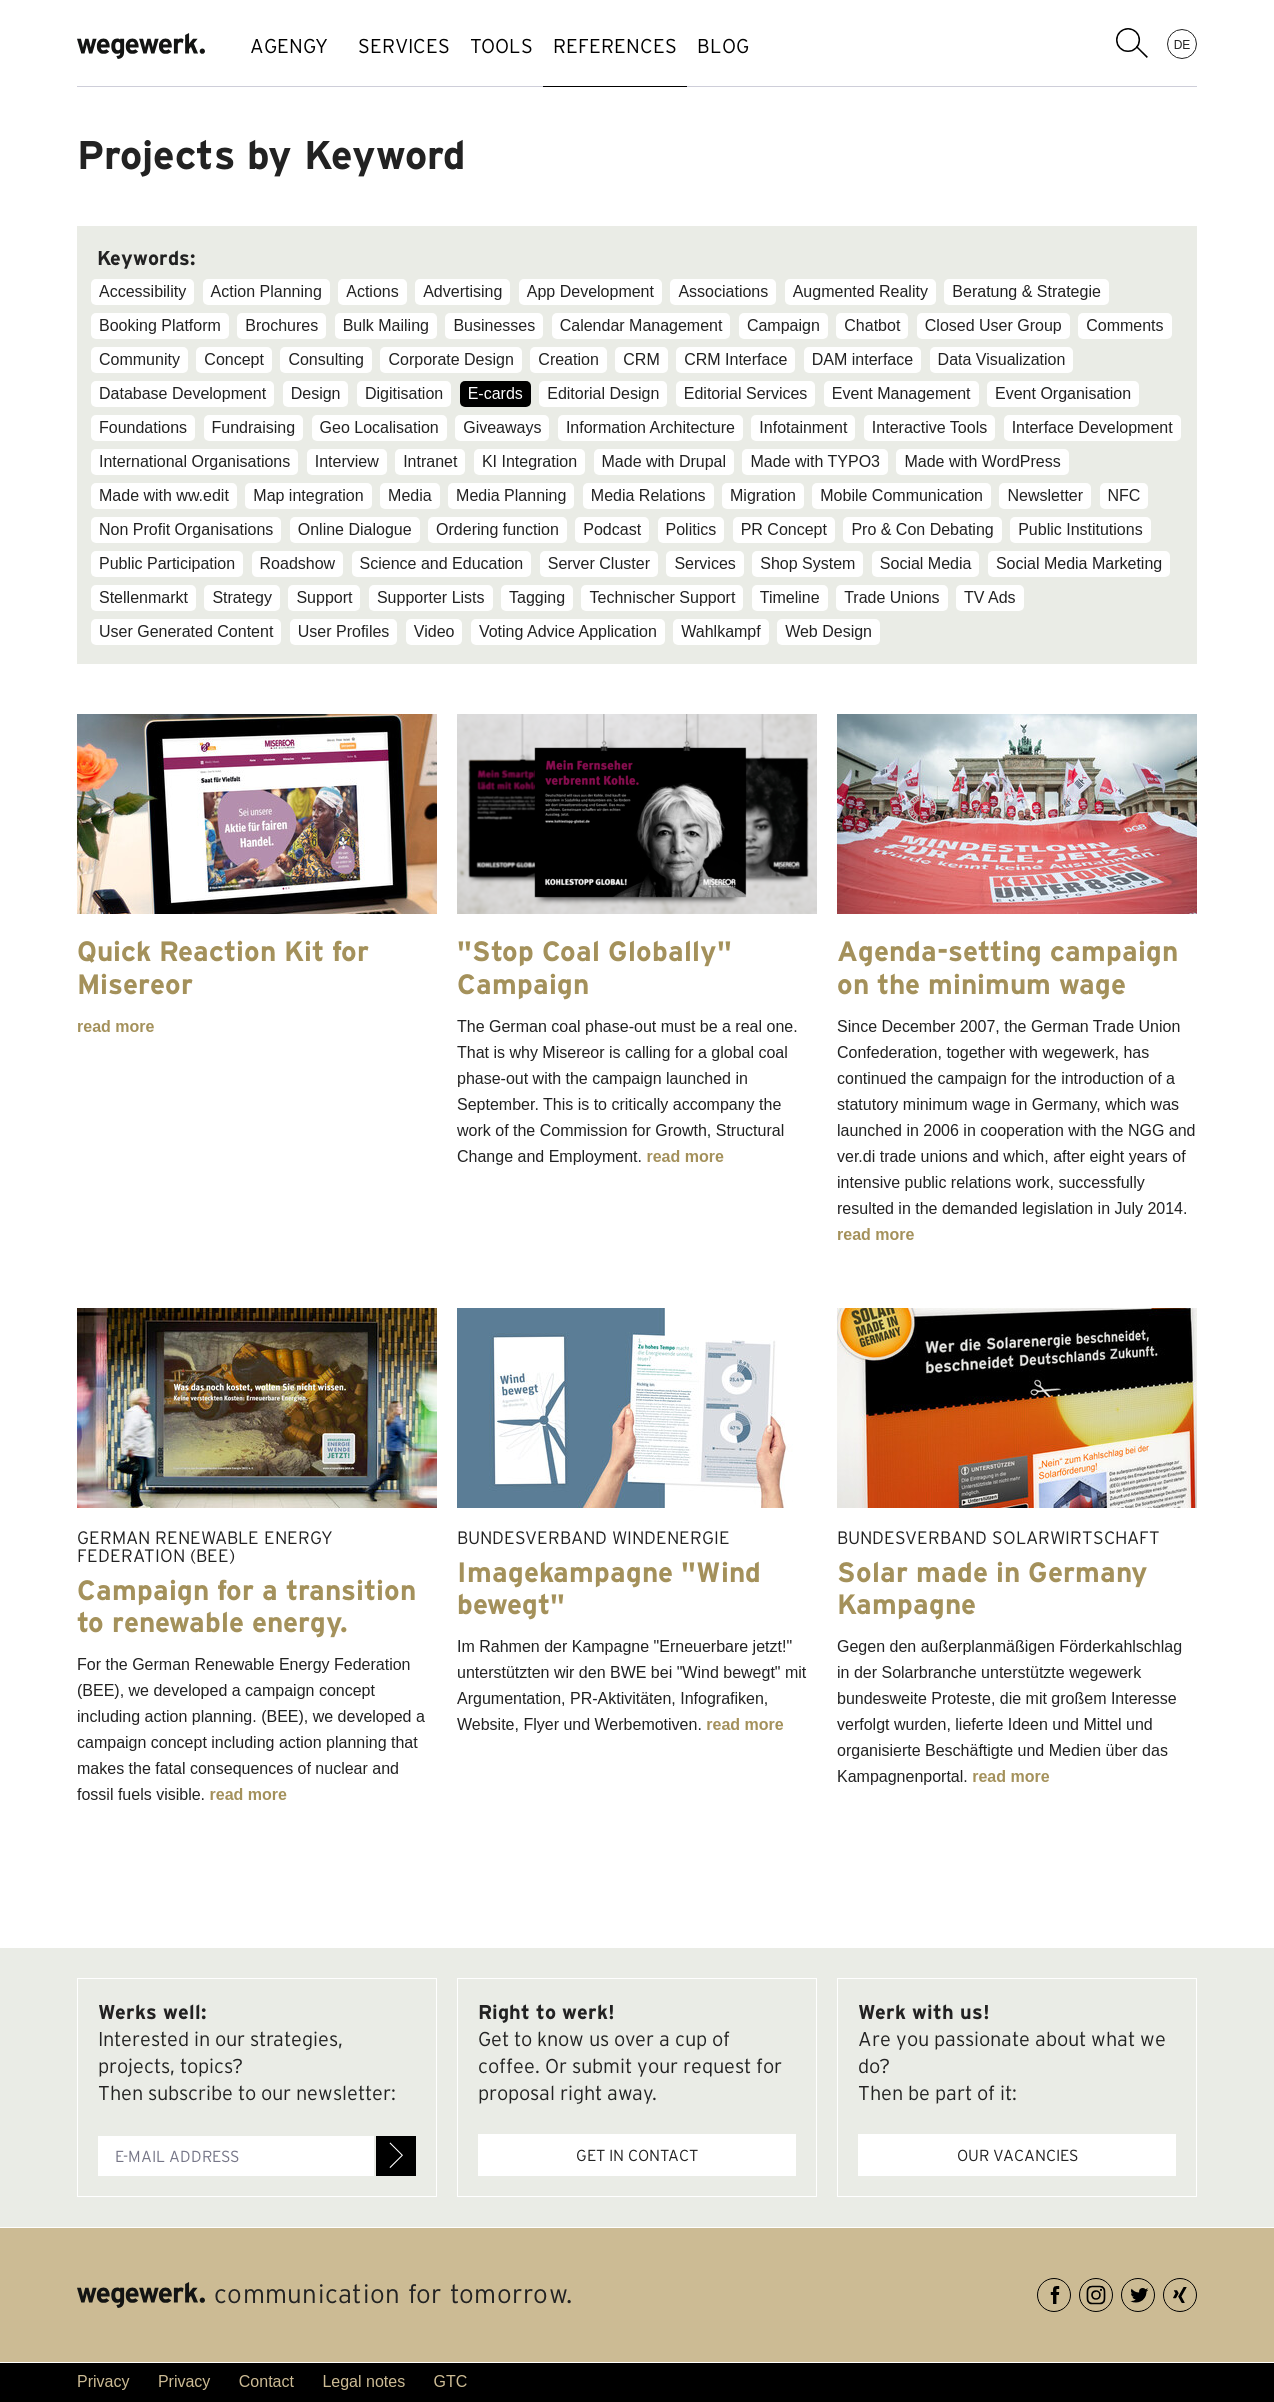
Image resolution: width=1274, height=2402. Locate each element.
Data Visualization (1002, 359)
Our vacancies (1017, 2155)
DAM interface (862, 359)
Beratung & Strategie (1026, 291)
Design (316, 393)
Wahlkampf (720, 631)
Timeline (790, 597)
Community (139, 359)
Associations (723, 291)
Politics (691, 529)
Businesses (494, 325)
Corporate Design (450, 359)
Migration (763, 495)
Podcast (612, 529)
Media (410, 495)
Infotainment (803, 427)
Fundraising (254, 427)
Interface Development (1092, 427)
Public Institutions (1080, 529)
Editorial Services (746, 393)
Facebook (1070, 2291)
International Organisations (194, 461)
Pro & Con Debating (922, 529)
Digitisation (404, 393)
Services (704, 563)
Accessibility (142, 291)
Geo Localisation (379, 427)
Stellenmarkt (143, 597)
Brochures (281, 325)
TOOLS (531, 46)
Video (434, 631)
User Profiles (344, 631)
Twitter (1154, 2291)
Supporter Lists (431, 597)
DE (1182, 44)
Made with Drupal (664, 461)
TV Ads (990, 597)
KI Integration (529, 461)
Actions (372, 291)
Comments (1124, 325)
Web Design (828, 631)
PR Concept (784, 529)
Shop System (807, 563)
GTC (451, 2381)
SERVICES (414, 46)
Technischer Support (662, 597)
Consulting (326, 359)
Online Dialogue (355, 529)
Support (324, 597)
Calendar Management (641, 325)
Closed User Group (993, 325)
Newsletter (1045, 495)
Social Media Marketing (1079, 563)
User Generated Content (186, 631)
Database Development (182, 393)
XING (1196, 2291)
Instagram (1112, 2291)
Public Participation (167, 563)
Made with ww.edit (164, 495)
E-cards (495, 393)
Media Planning (511, 495)
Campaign (783, 325)
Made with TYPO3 (815, 461)
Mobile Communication (901, 495)
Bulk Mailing (386, 325)
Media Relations (648, 495)
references (665, 46)
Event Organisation (1063, 393)
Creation (568, 359)
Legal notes (363, 2381)
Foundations (143, 427)
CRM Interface (735, 359)
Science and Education (442, 563)
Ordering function (497, 529)
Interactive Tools (929, 427)
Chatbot (872, 325)
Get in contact (637, 2155)
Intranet (430, 461)
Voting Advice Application (568, 631)
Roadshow (298, 563)
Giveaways (502, 427)
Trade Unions (891, 597)
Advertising (462, 291)
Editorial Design (603, 393)
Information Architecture (650, 427)
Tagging (537, 597)
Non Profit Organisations (186, 529)
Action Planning (266, 291)
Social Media (926, 563)
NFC (1124, 495)
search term (1132, 43)
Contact (266, 2381)
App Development (590, 291)
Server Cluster (599, 563)
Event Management (901, 393)
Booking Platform (160, 325)
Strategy (242, 597)
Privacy (103, 2381)
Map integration (308, 495)
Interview (347, 461)
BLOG (793, 46)
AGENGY (289, 46)
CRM (641, 359)
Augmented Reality (860, 291)
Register (396, 2156)
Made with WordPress (982, 461)
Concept (234, 359)
